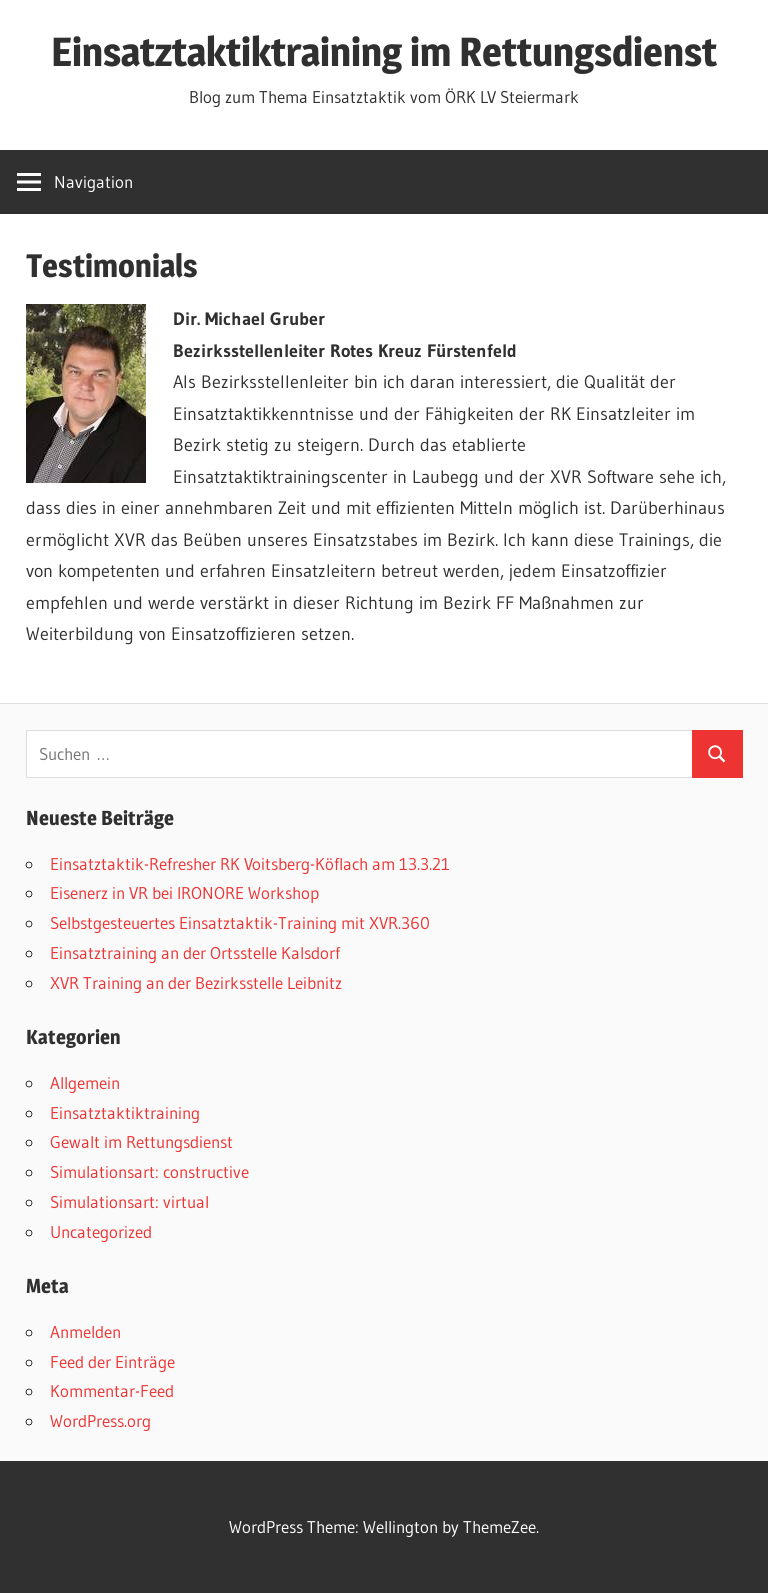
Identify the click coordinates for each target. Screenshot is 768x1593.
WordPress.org (100, 1420)
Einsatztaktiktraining (125, 1112)
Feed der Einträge (112, 1361)
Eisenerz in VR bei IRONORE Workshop (184, 892)
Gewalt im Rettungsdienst (141, 1141)
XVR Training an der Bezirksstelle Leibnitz (196, 982)
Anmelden (85, 1331)
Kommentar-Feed (112, 1390)
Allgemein (85, 1082)
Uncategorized (101, 1231)
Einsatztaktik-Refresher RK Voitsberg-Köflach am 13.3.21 (250, 863)
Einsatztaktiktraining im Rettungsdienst (384, 51)
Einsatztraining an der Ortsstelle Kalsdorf (195, 952)
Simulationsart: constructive (149, 1171)
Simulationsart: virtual (129, 1201)
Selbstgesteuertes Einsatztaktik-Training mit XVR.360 (240, 922)
